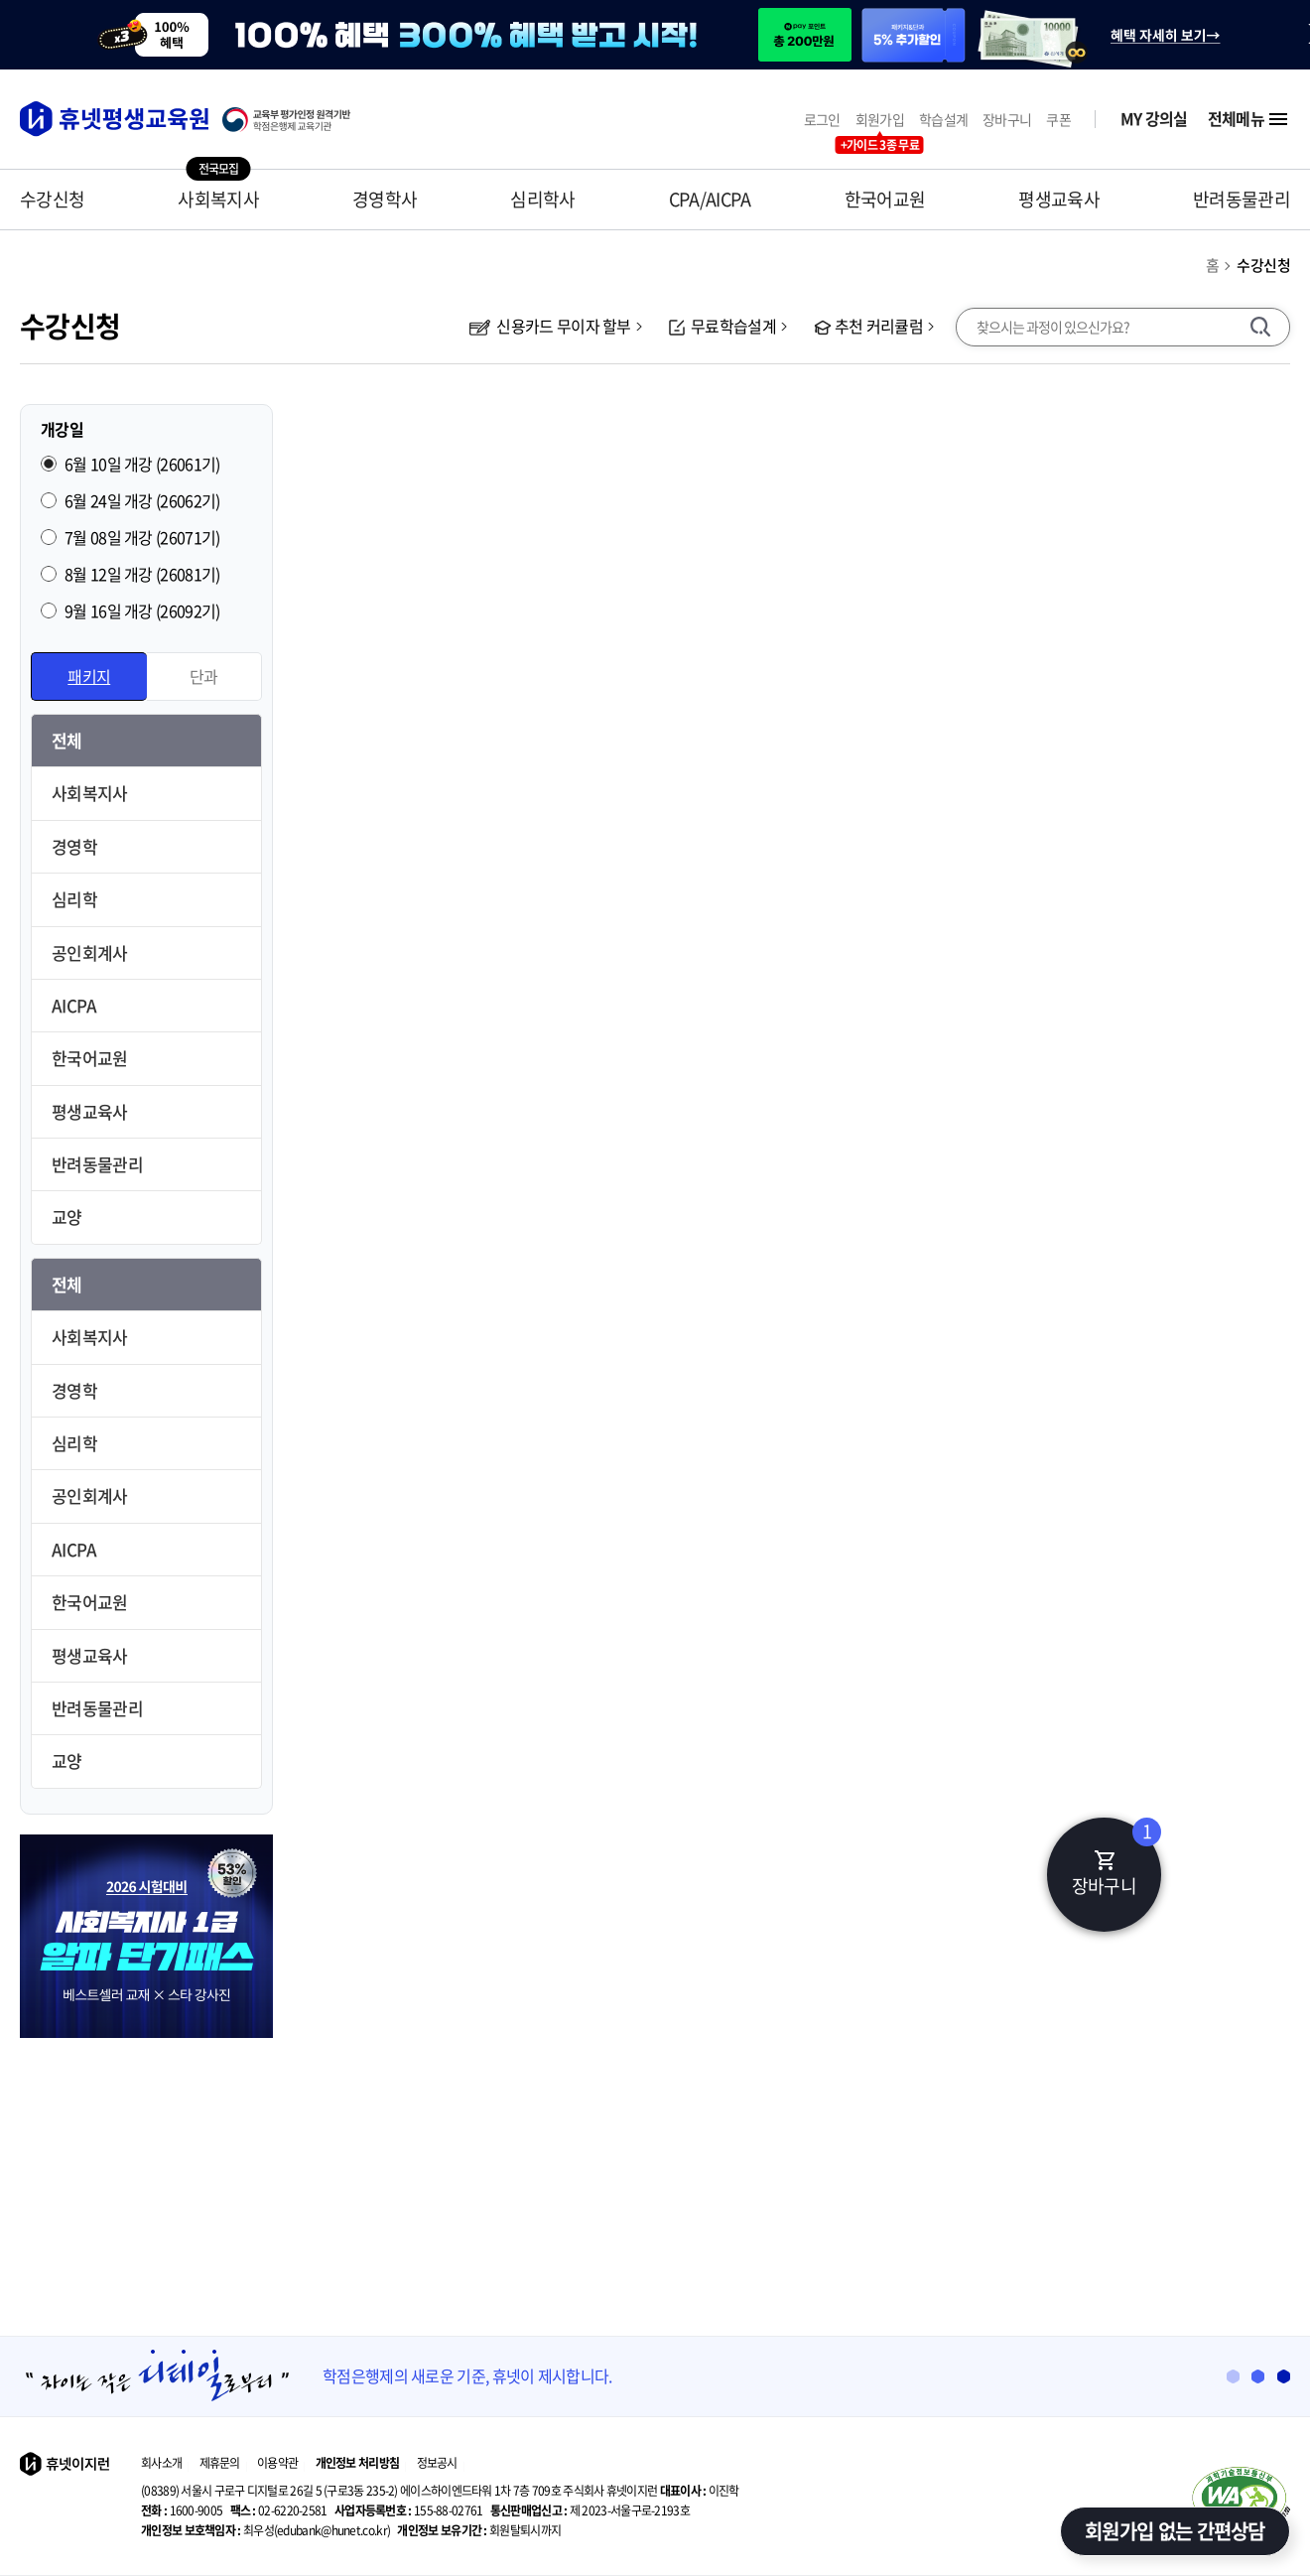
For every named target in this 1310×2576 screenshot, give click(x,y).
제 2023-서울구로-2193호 (590, 2510)
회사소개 (161, 2463)
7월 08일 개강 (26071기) (142, 537)
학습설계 (943, 119)
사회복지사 (218, 199)
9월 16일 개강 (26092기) (142, 610)
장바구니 (1006, 119)
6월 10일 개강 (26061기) (142, 463)
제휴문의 (219, 2463)
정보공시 (437, 2463)
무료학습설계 (722, 326)
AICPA (74, 1005)
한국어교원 (885, 199)
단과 (204, 676)
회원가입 (879, 119)
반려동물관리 (1241, 199)
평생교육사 (1059, 199)
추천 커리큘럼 (868, 326)
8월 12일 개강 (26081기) (142, 574)
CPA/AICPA (710, 199)
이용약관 (277, 2463)
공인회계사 (90, 952)
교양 (67, 1216)
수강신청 (52, 199)
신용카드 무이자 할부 (550, 326)
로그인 (822, 119)
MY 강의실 (1154, 118)
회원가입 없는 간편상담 (1175, 2530)
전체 (67, 740)
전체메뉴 (1249, 119)
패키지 (88, 676)
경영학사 (384, 199)
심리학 (74, 898)
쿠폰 (1058, 119)
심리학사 (542, 199)
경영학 (74, 846)
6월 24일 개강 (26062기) (142, 500)
